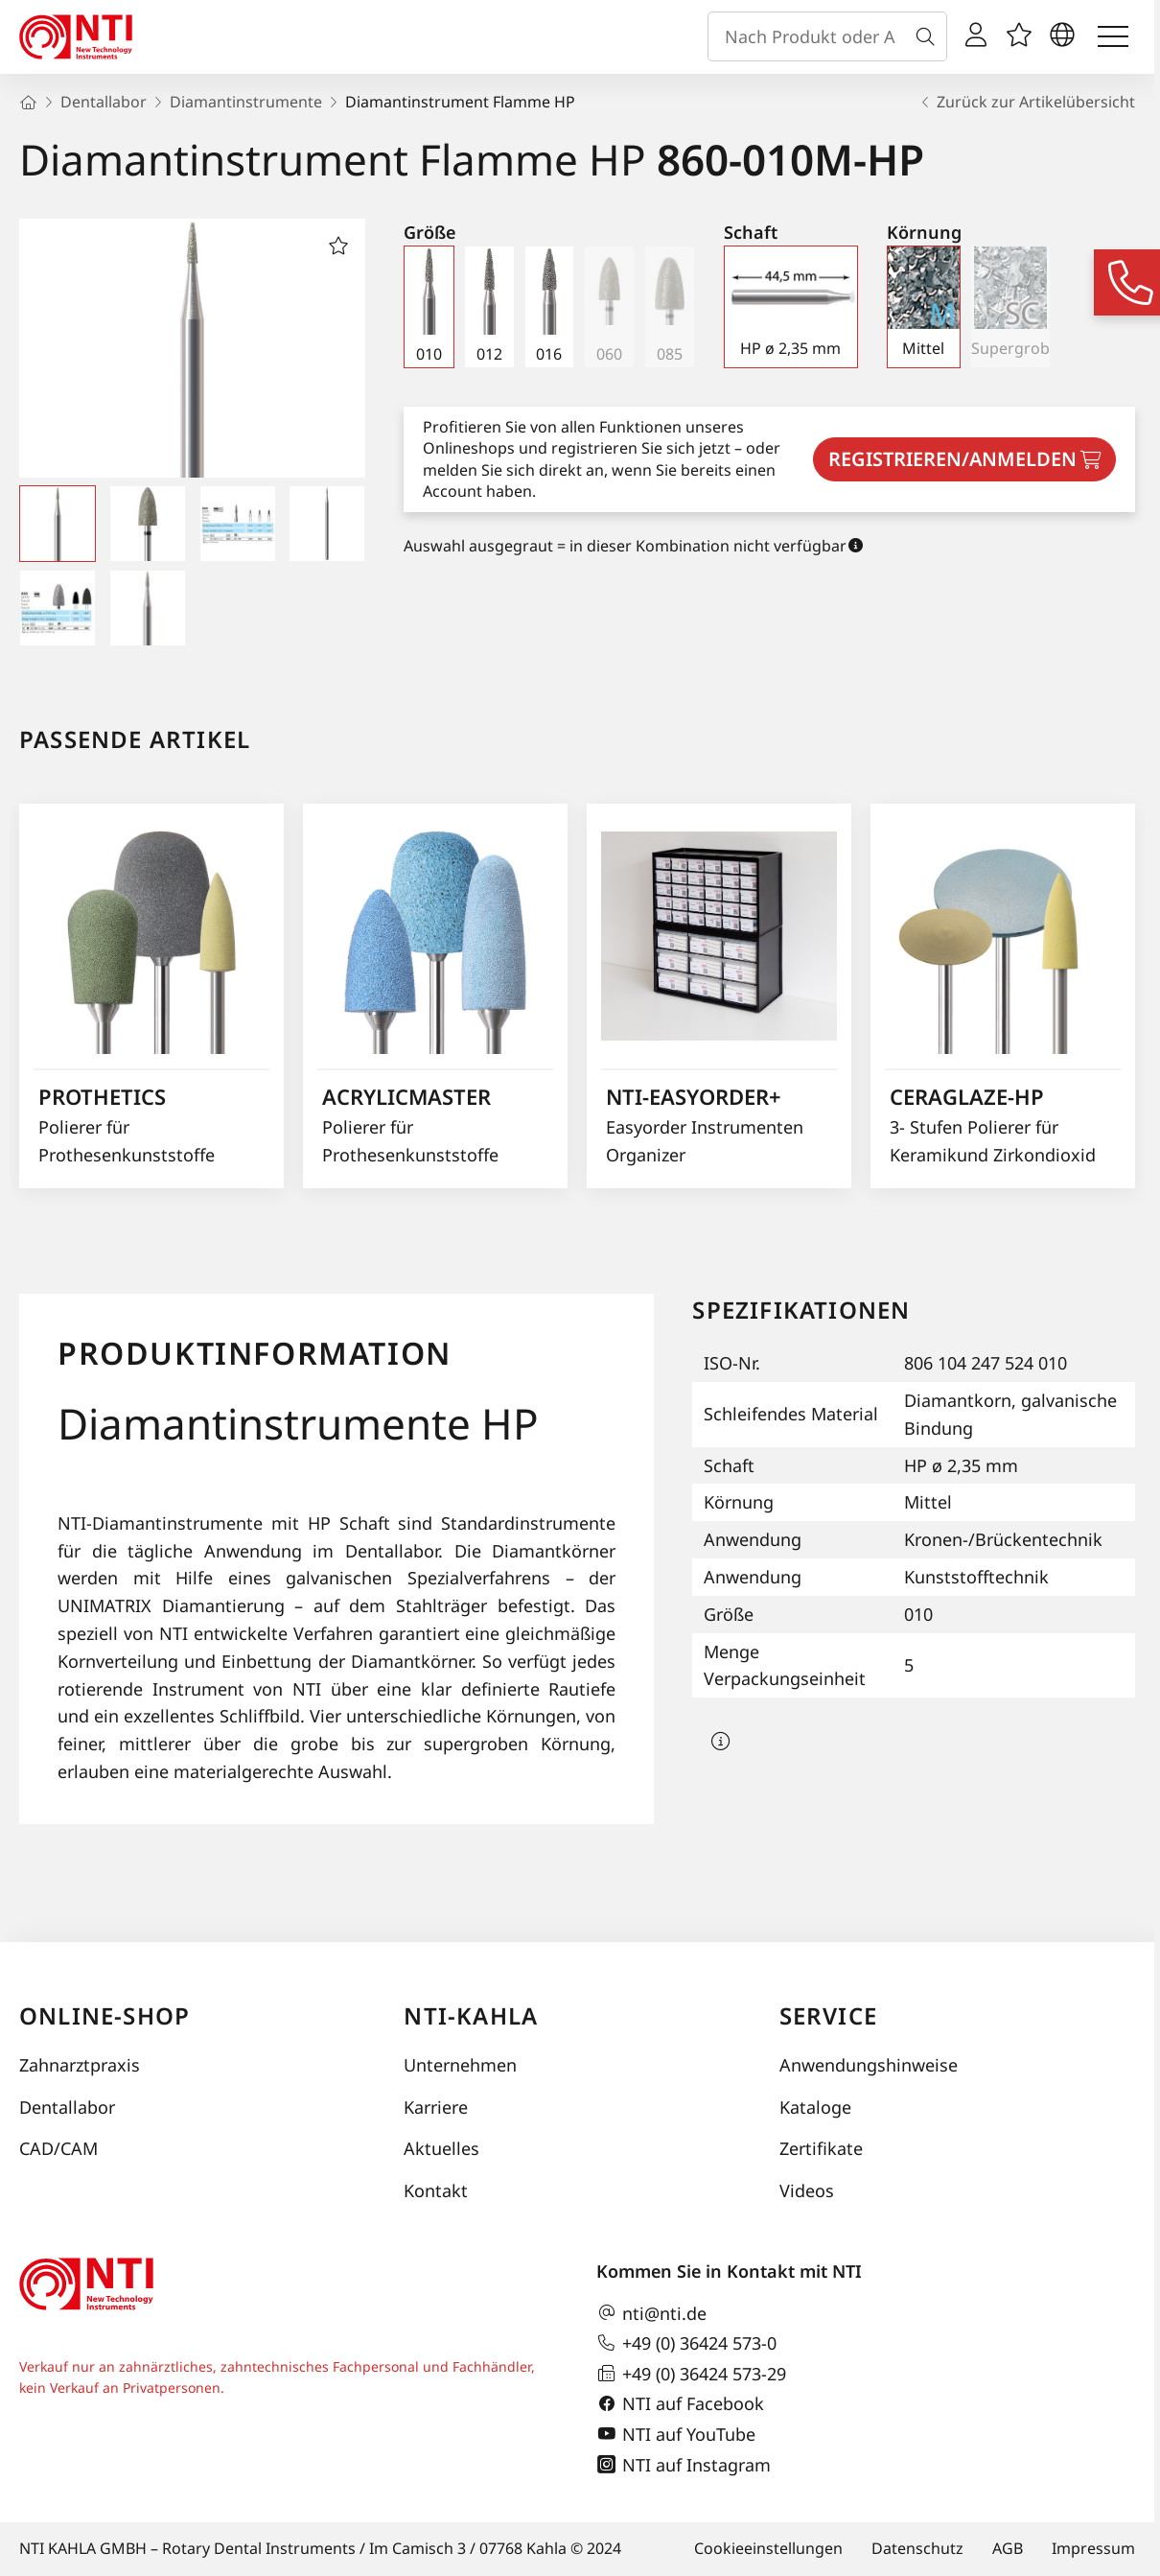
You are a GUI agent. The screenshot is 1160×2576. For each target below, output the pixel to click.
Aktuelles (441, 2148)
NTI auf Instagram (683, 2464)
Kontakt (436, 2190)
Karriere (436, 2107)
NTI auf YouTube (675, 2434)
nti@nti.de (651, 2313)
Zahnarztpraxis (79, 2064)
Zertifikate (821, 2148)
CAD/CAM (58, 2148)
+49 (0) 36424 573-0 (686, 2343)
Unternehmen (460, 2064)
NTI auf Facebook (680, 2404)
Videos (806, 2190)
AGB (1007, 2548)
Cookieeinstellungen (768, 2548)
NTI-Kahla (471, 2015)
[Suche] (929, 36)
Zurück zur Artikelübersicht (1026, 101)
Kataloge (815, 2107)
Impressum (1093, 2548)
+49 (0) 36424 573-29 (691, 2373)
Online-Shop (104, 2015)
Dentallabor (67, 2107)
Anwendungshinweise (868, 2064)
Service (828, 2015)
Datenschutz (917, 2548)
